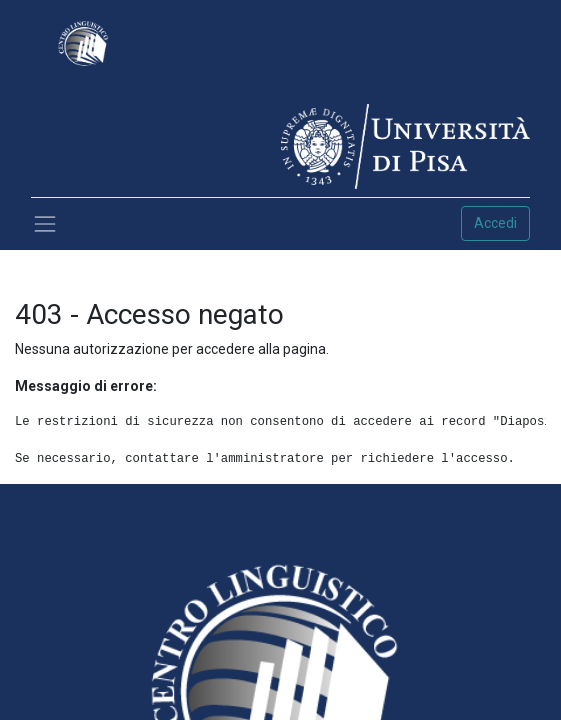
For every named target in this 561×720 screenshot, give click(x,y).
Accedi (495, 223)
